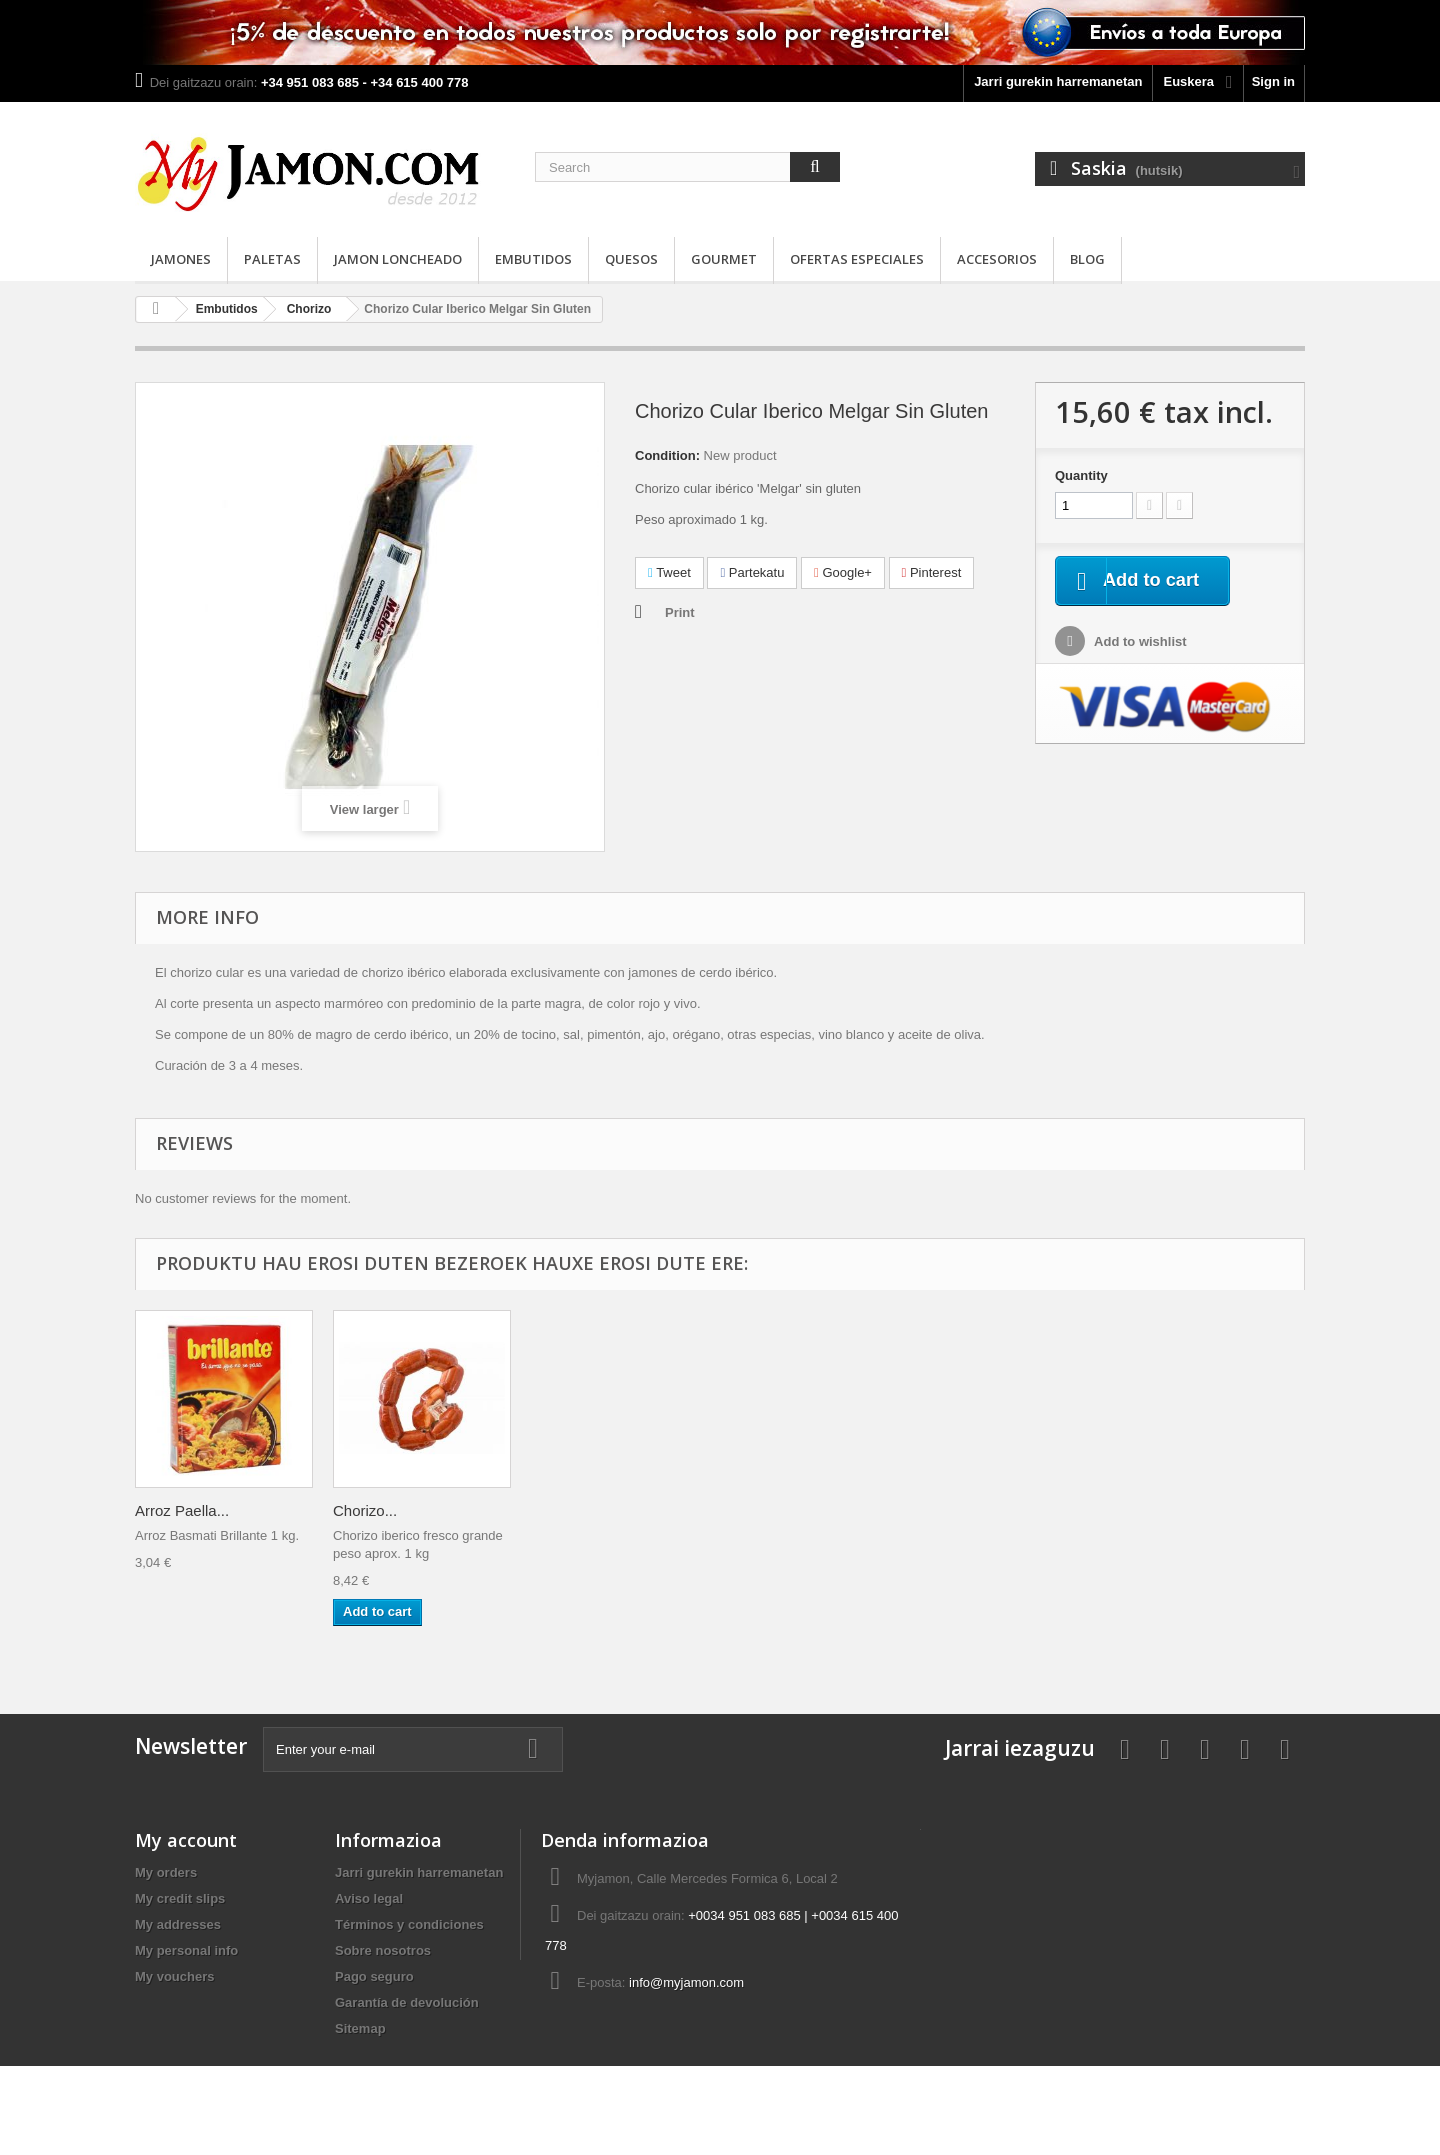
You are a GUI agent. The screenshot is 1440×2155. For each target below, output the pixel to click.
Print (680, 612)
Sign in (1273, 81)
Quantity (1081, 475)
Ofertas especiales (857, 259)
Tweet (669, 572)
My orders (166, 1872)
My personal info (186, 1950)
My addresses (178, 1924)
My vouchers (174, 1976)
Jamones (181, 259)
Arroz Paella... (974, 1510)
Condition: (667, 455)
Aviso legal (369, 1898)
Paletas (272, 259)
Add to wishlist (1139, 643)
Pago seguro (374, 1976)
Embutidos (533, 259)
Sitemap (360, 2028)
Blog (1087, 259)
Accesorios (997, 259)
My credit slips (180, 1898)
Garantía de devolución (407, 2002)
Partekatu (752, 572)
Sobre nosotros (383, 1950)
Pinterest (932, 572)
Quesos (631, 259)
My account (186, 1840)
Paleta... (756, 1510)
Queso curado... (584, 1510)
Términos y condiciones (409, 1924)
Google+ (843, 572)
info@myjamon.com (686, 1982)
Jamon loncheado (398, 259)
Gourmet (724, 259)
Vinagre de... (177, 1510)
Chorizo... (1157, 1510)
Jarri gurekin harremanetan (1058, 81)
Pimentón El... (379, 1510)
